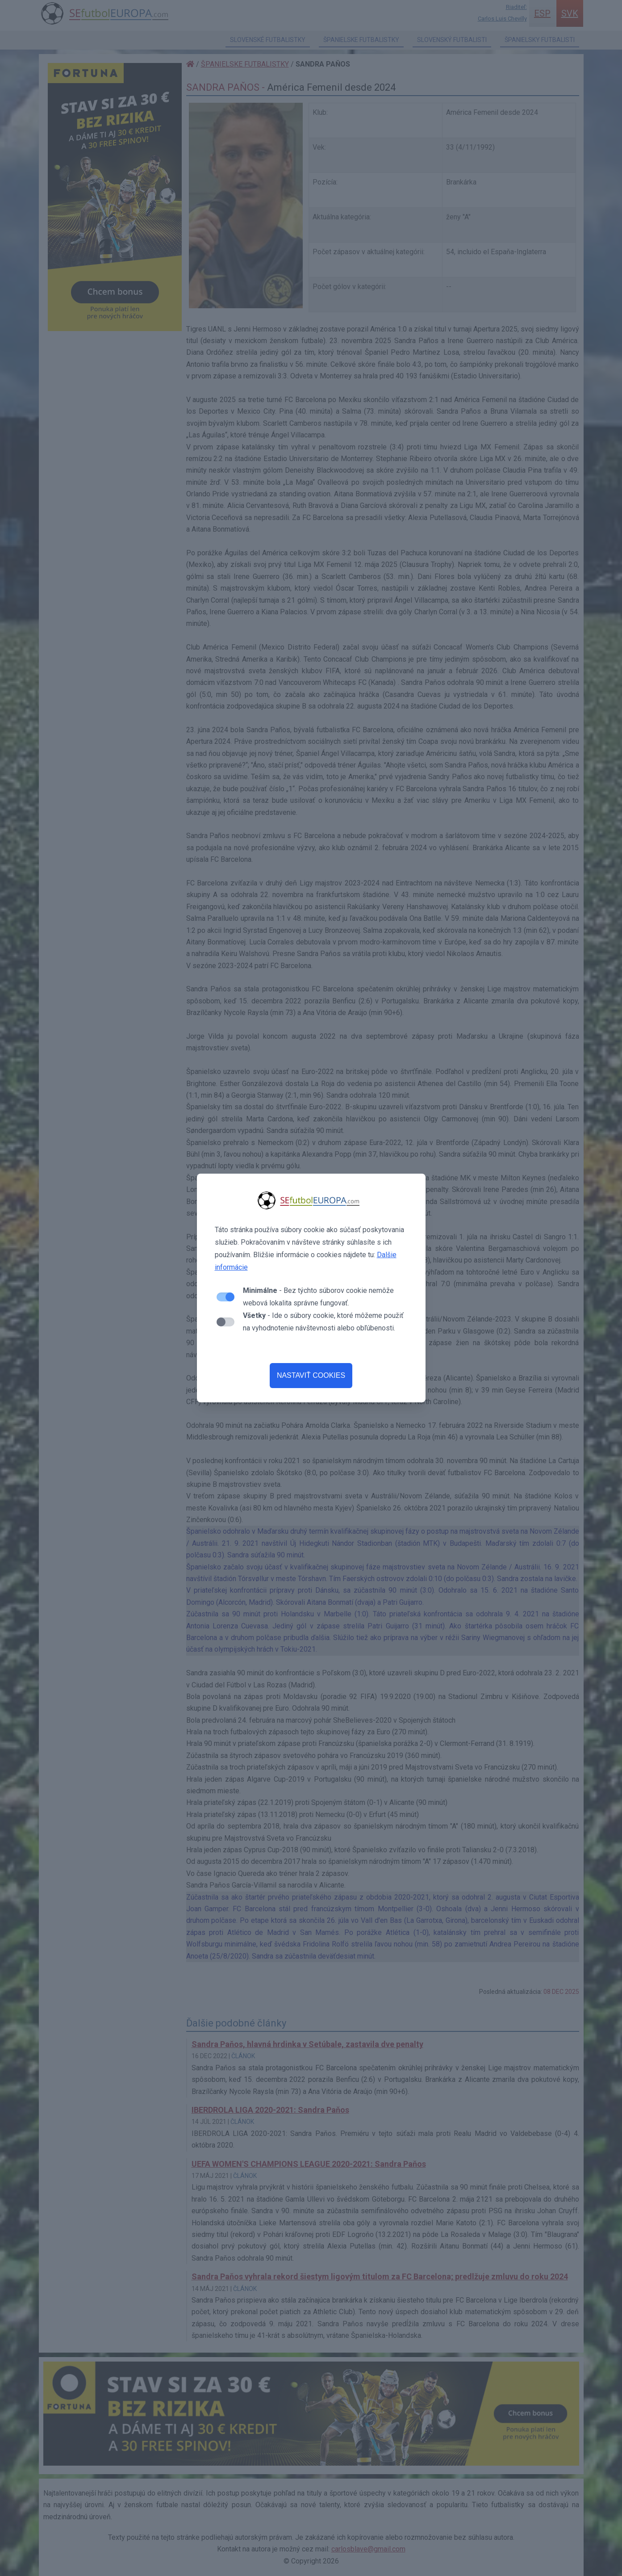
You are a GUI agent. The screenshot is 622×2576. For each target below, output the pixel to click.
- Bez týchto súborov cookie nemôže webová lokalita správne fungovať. (318, 1296)
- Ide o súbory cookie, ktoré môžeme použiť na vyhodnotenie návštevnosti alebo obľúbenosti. (323, 1321)
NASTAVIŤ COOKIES (311, 1375)
